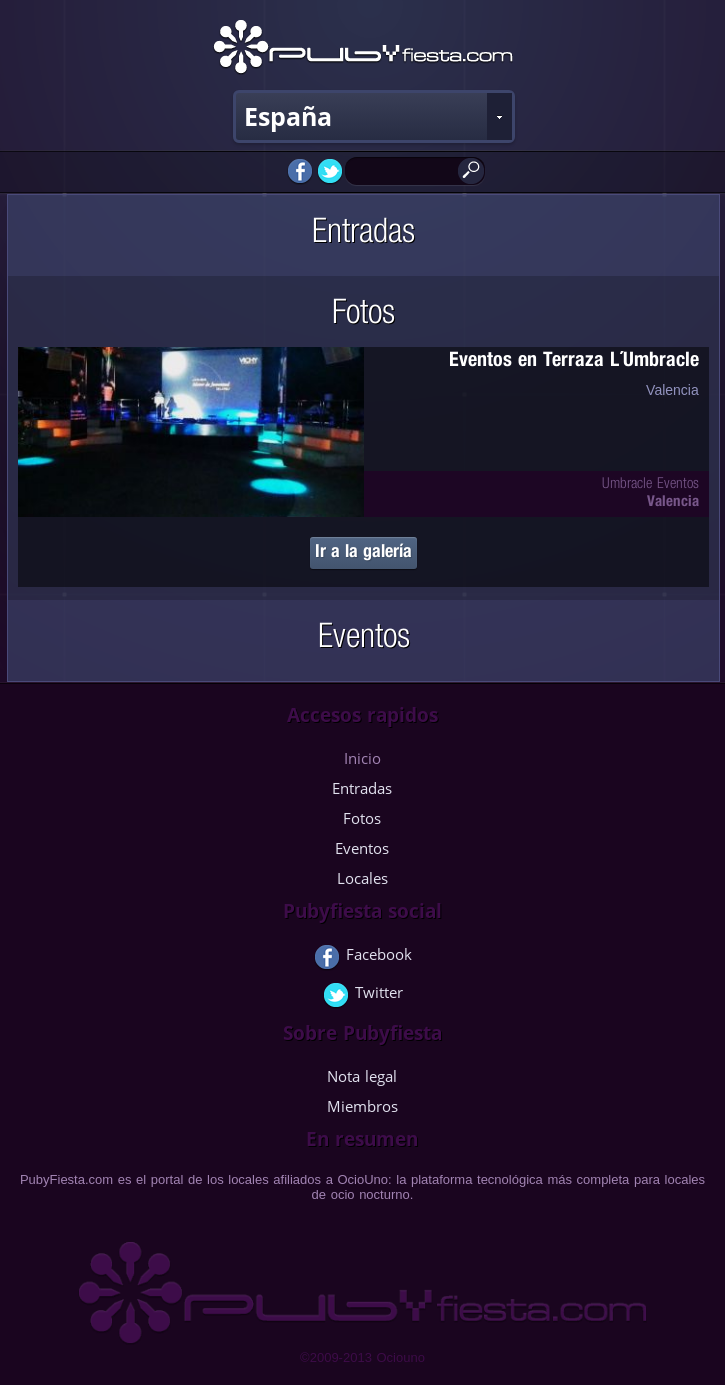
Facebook (362, 958)
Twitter (362, 996)
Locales (362, 878)
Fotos (362, 818)
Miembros (362, 1106)
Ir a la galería (363, 553)
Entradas (362, 788)
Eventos (362, 848)
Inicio (362, 758)
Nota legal (362, 1076)
